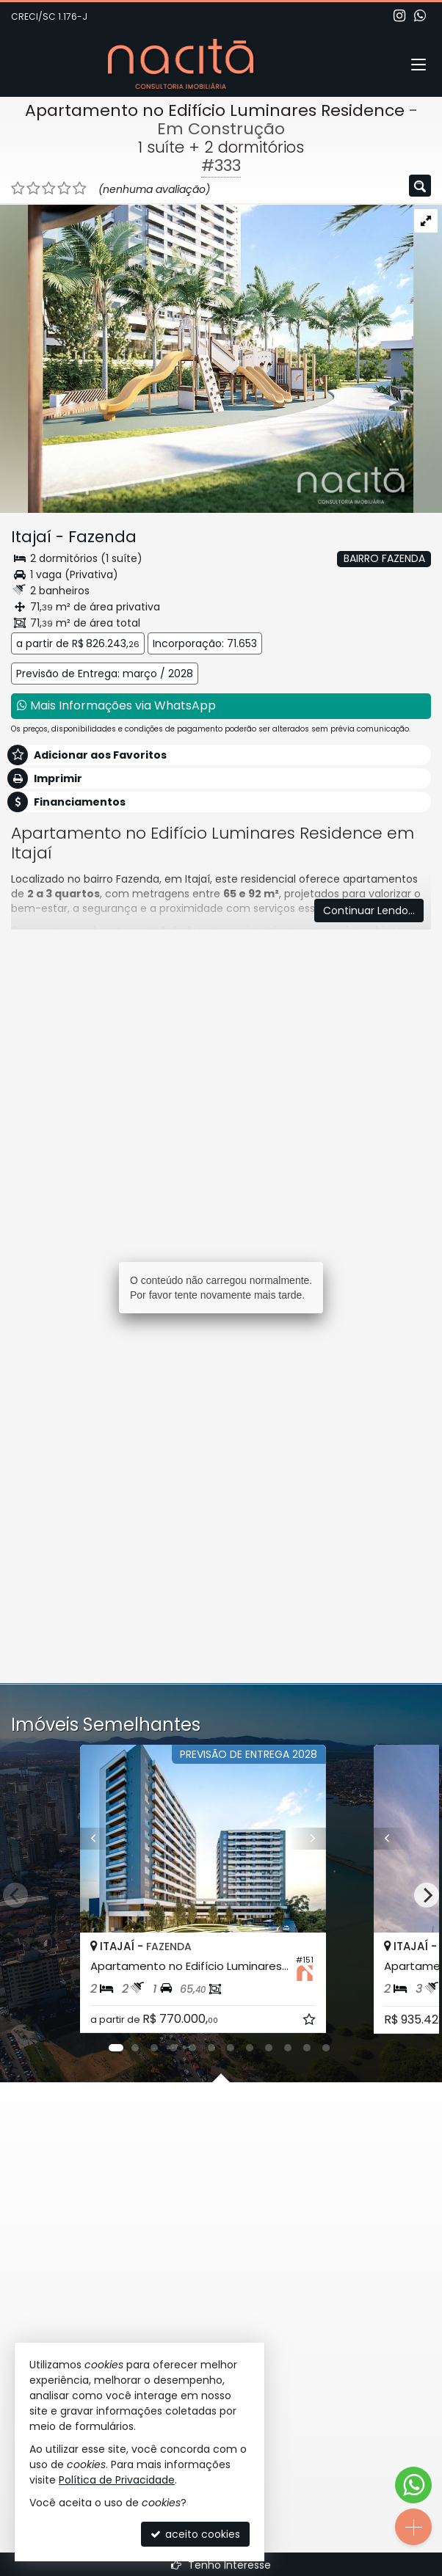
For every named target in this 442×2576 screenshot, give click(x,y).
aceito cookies (195, 2534)
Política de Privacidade (117, 2480)
